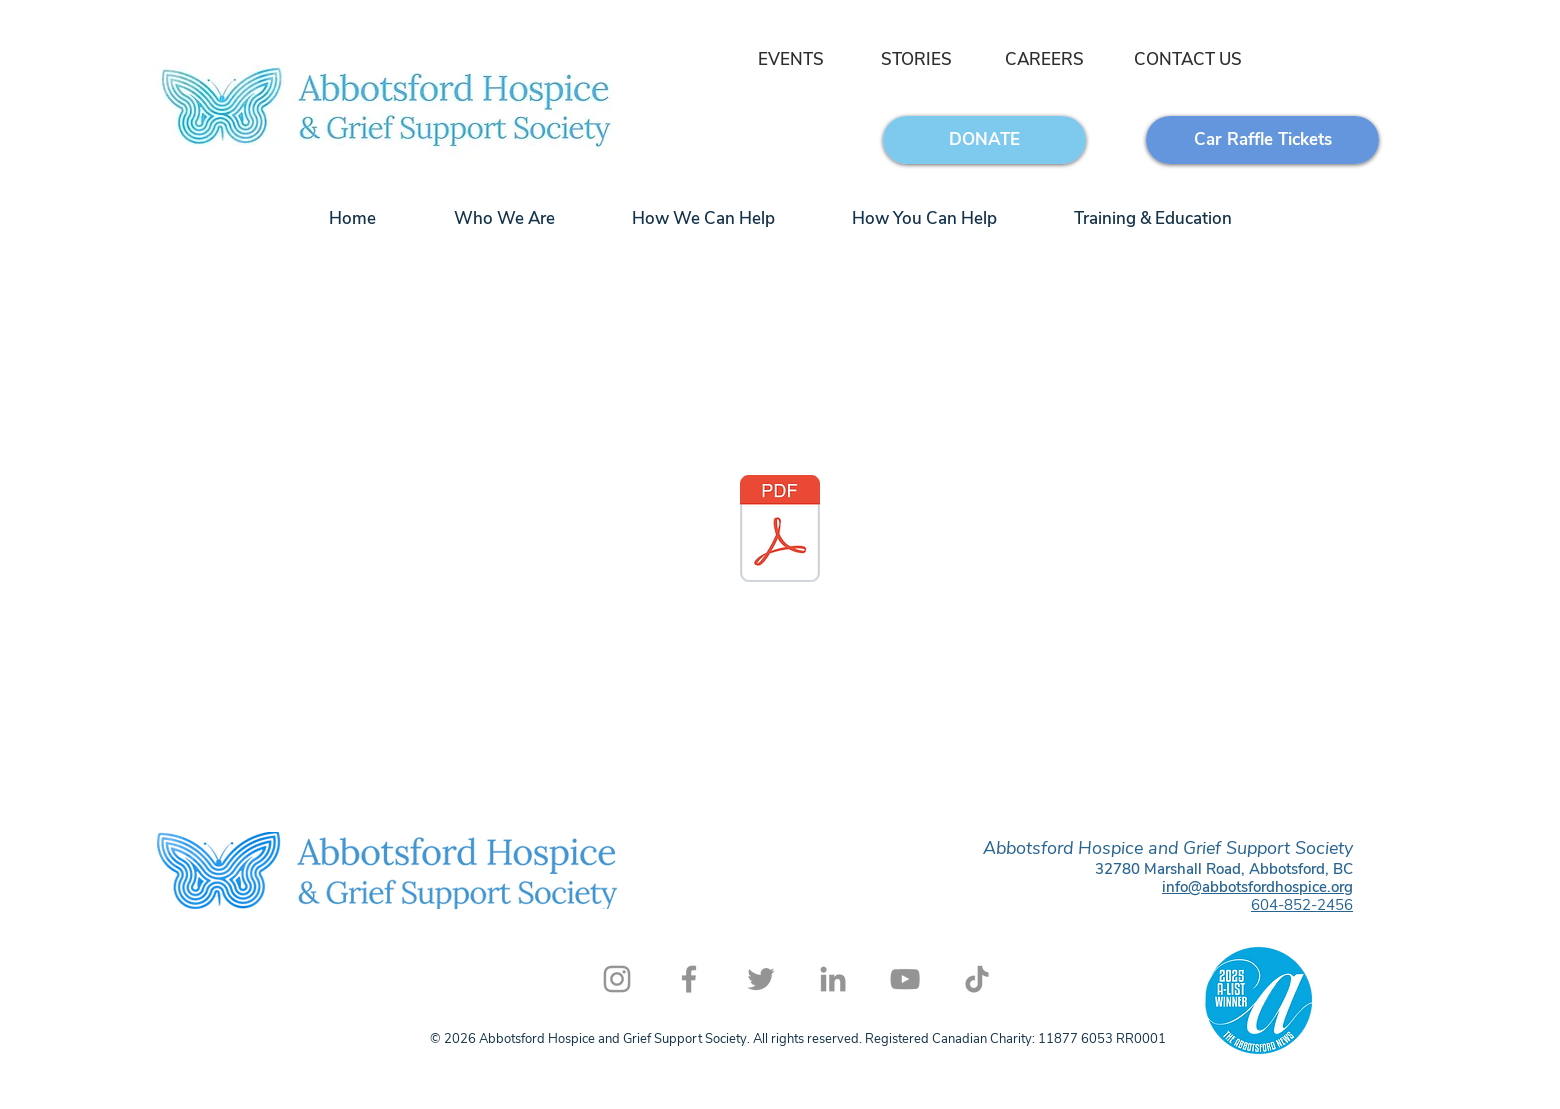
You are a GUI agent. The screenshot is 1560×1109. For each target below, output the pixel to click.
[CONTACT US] (1187, 60)
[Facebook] (689, 979)
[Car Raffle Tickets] (1262, 140)
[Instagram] (617, 979)
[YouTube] (905, 979)
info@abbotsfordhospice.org (1257, 887)
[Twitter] (761, 979)
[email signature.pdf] (780, 531)
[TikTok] (977, 979)
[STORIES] (916, 60)
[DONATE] (984, 140)
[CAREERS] (1044, 60)
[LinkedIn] (833, 979)
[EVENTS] (789, 60)
